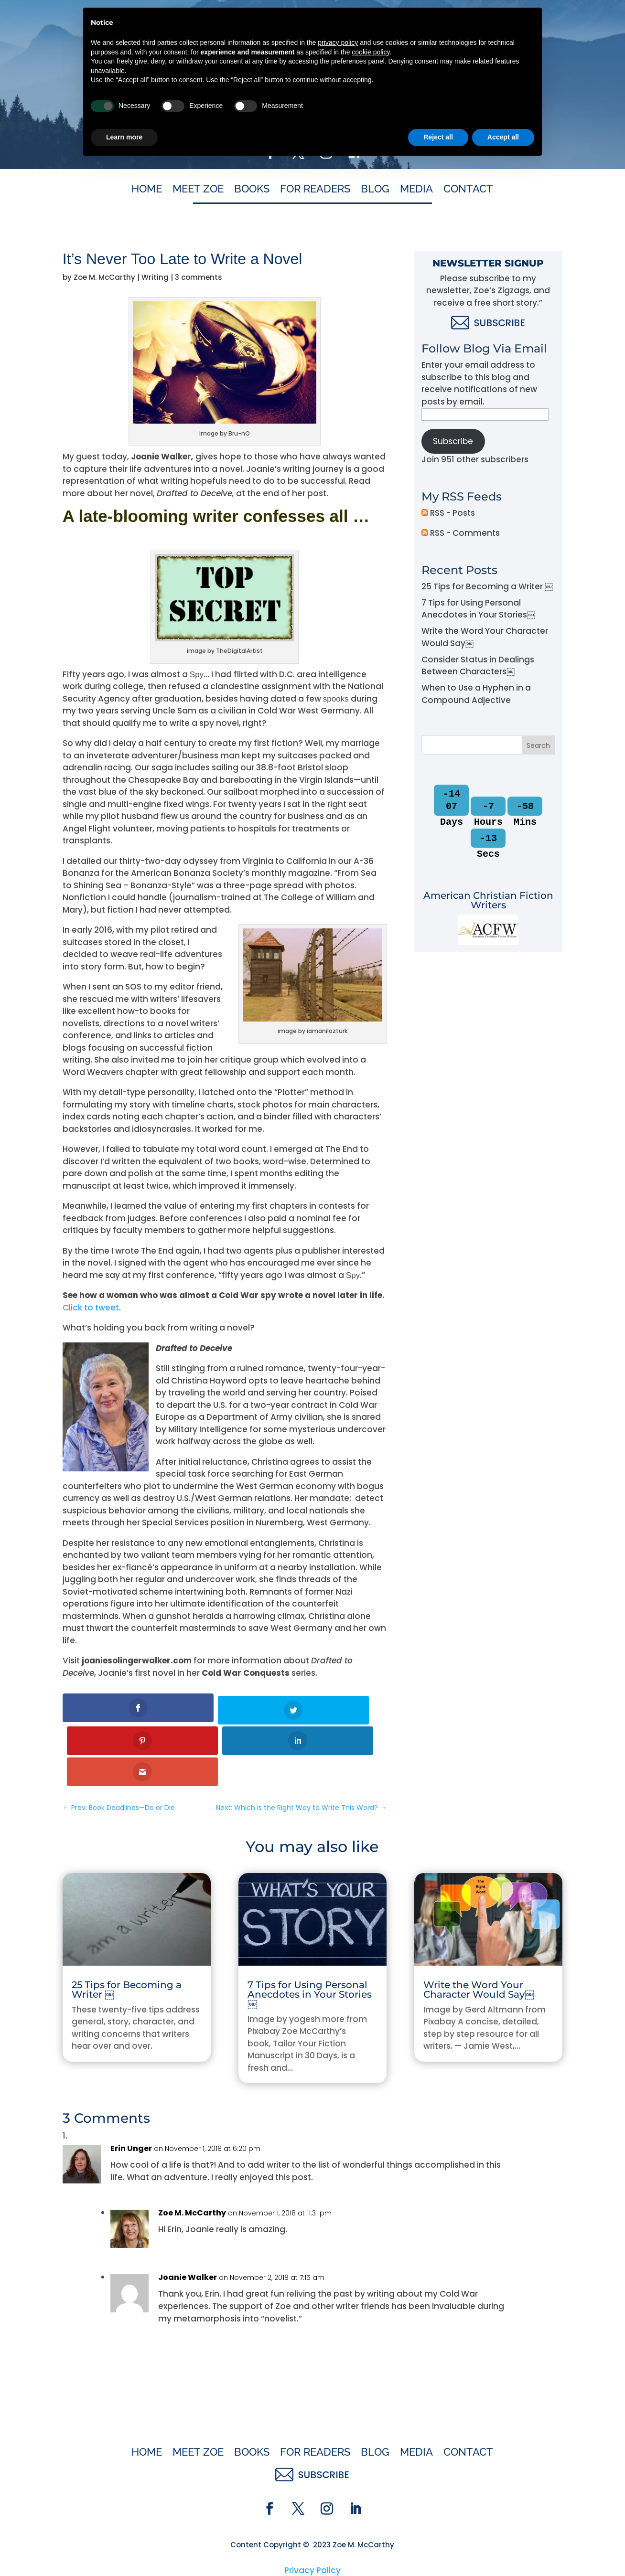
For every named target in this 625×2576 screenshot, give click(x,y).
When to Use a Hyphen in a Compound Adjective (476, 694)
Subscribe (453, 441)
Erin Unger (131, 2084)
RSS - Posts (448, 513)
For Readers (315, 190)
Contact (468, 190)
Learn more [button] (124, 2550)
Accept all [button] (503, 2550)
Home (146, 190)
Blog (375, 190)
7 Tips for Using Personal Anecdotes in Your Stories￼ (478, 609)
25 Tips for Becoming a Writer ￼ (487, 586)
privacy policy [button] (338, 2455)
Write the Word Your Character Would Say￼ (478, 1925)
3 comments (198, 277)
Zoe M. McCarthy (104, 277)
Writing (155, 277)
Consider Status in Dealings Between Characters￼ (477, 666)
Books (251, 190)
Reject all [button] (438, 2550)
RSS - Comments (460, 533)
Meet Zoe (198, 190)
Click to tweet (91, 1307)
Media (416, 190)
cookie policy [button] (370, 2465)
